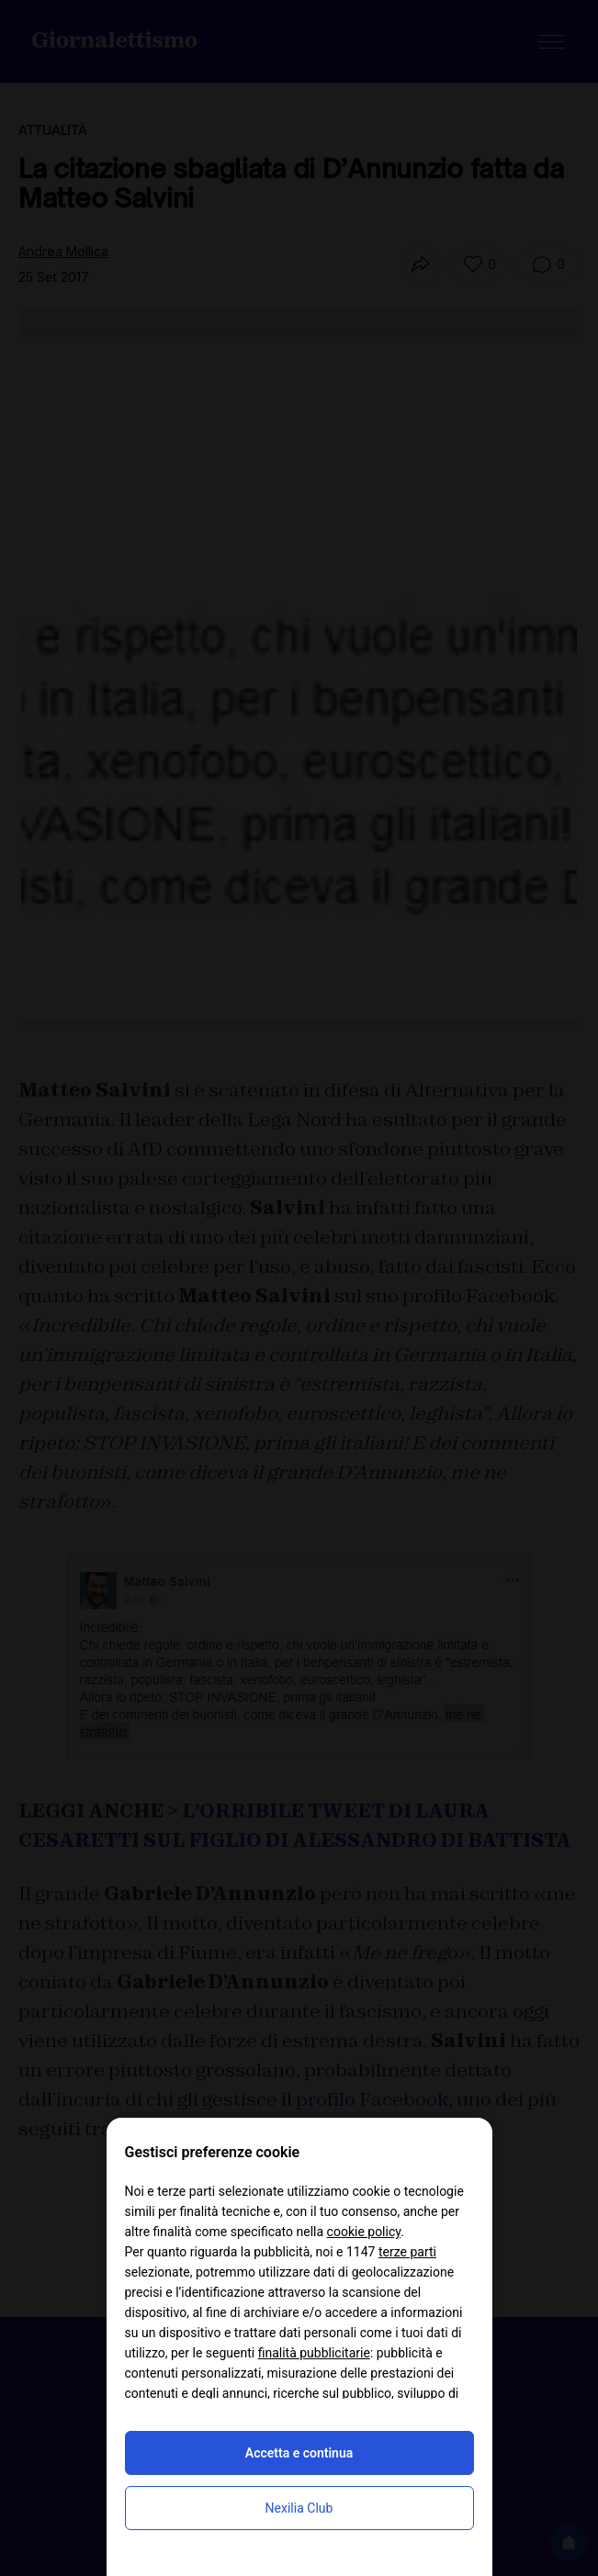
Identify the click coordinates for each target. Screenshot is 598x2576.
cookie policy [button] (364, 2231)
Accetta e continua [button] (299, 2453)
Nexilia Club (299, 2508)
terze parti (407, 2251)
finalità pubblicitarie (314, 2352)
